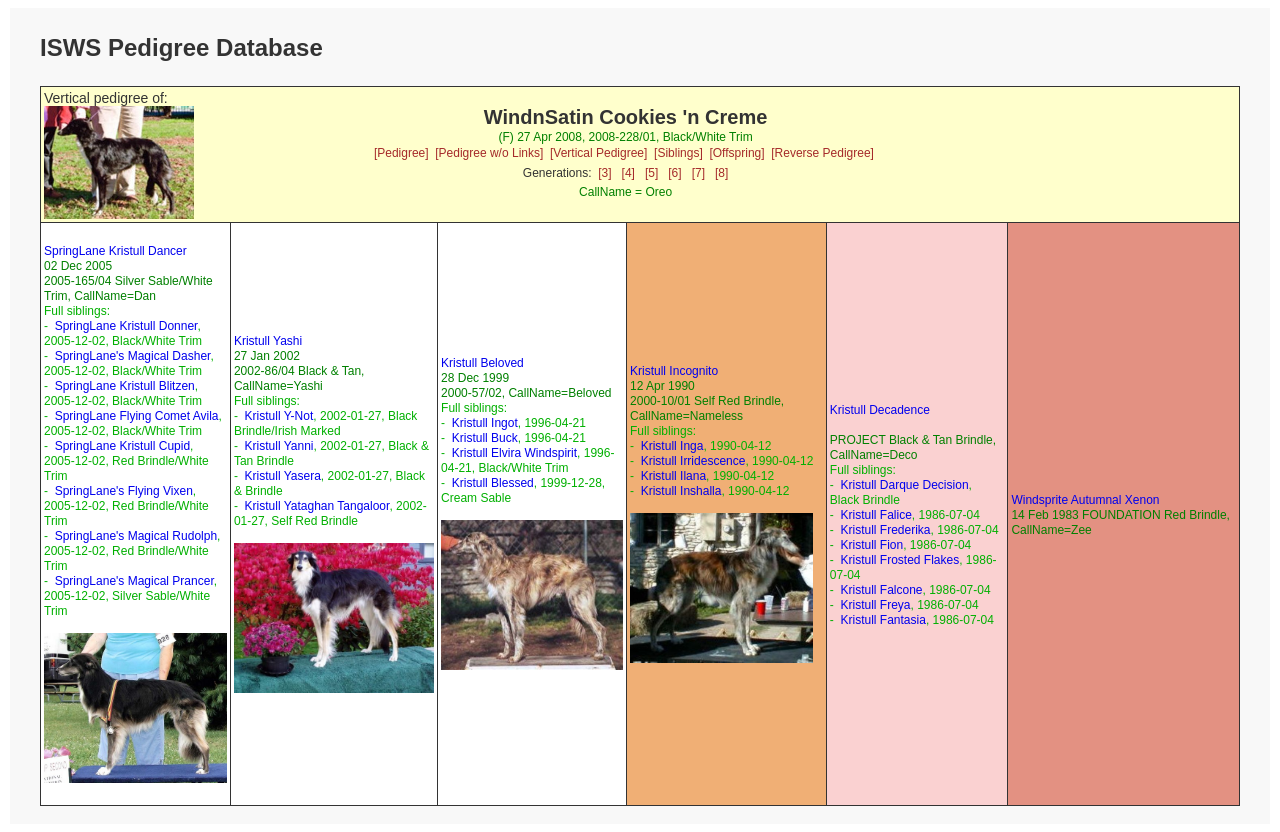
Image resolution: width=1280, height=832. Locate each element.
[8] (721, 173)
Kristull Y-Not (279, 416)
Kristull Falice (876, 515)
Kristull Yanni (279, 446)
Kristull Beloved (482, 363)
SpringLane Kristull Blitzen (125, 386)
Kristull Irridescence (693, 461)
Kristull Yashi (268, 341)
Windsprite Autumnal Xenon (1085, 500)
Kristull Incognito (674, 371)
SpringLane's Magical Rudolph (136, 536)
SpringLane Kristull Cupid (122, 446)
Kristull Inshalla (681, 491)
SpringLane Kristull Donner (126, 326)
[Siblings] (678, 153)
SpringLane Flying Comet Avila (137, 416)
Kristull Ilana (673, 476)
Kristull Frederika (886, 530)
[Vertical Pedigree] (598, 153)
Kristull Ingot (485, 423)
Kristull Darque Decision (905, 485)
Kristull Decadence (880, 410)
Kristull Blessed (493, 483)
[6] (674, 173)
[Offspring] (736, 153)
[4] (628, 173)
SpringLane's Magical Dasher (133, 356)
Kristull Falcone (882, 590)
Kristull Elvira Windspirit (514, 453)
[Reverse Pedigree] (822, 153)
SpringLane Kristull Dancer (115, 251)
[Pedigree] (401, 153)
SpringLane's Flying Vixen (124, 491)
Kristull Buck (485, 438)
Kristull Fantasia (883, 620)
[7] (698, 173)
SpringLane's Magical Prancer (134, 581)
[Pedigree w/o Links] (489, 153)
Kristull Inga (672, 446)
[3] (604, 173)
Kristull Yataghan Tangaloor (317, 506)
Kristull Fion (872, 545)
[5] (651, 173)
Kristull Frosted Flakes (900, 560)
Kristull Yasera (283, 476)
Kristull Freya (876, 605)
